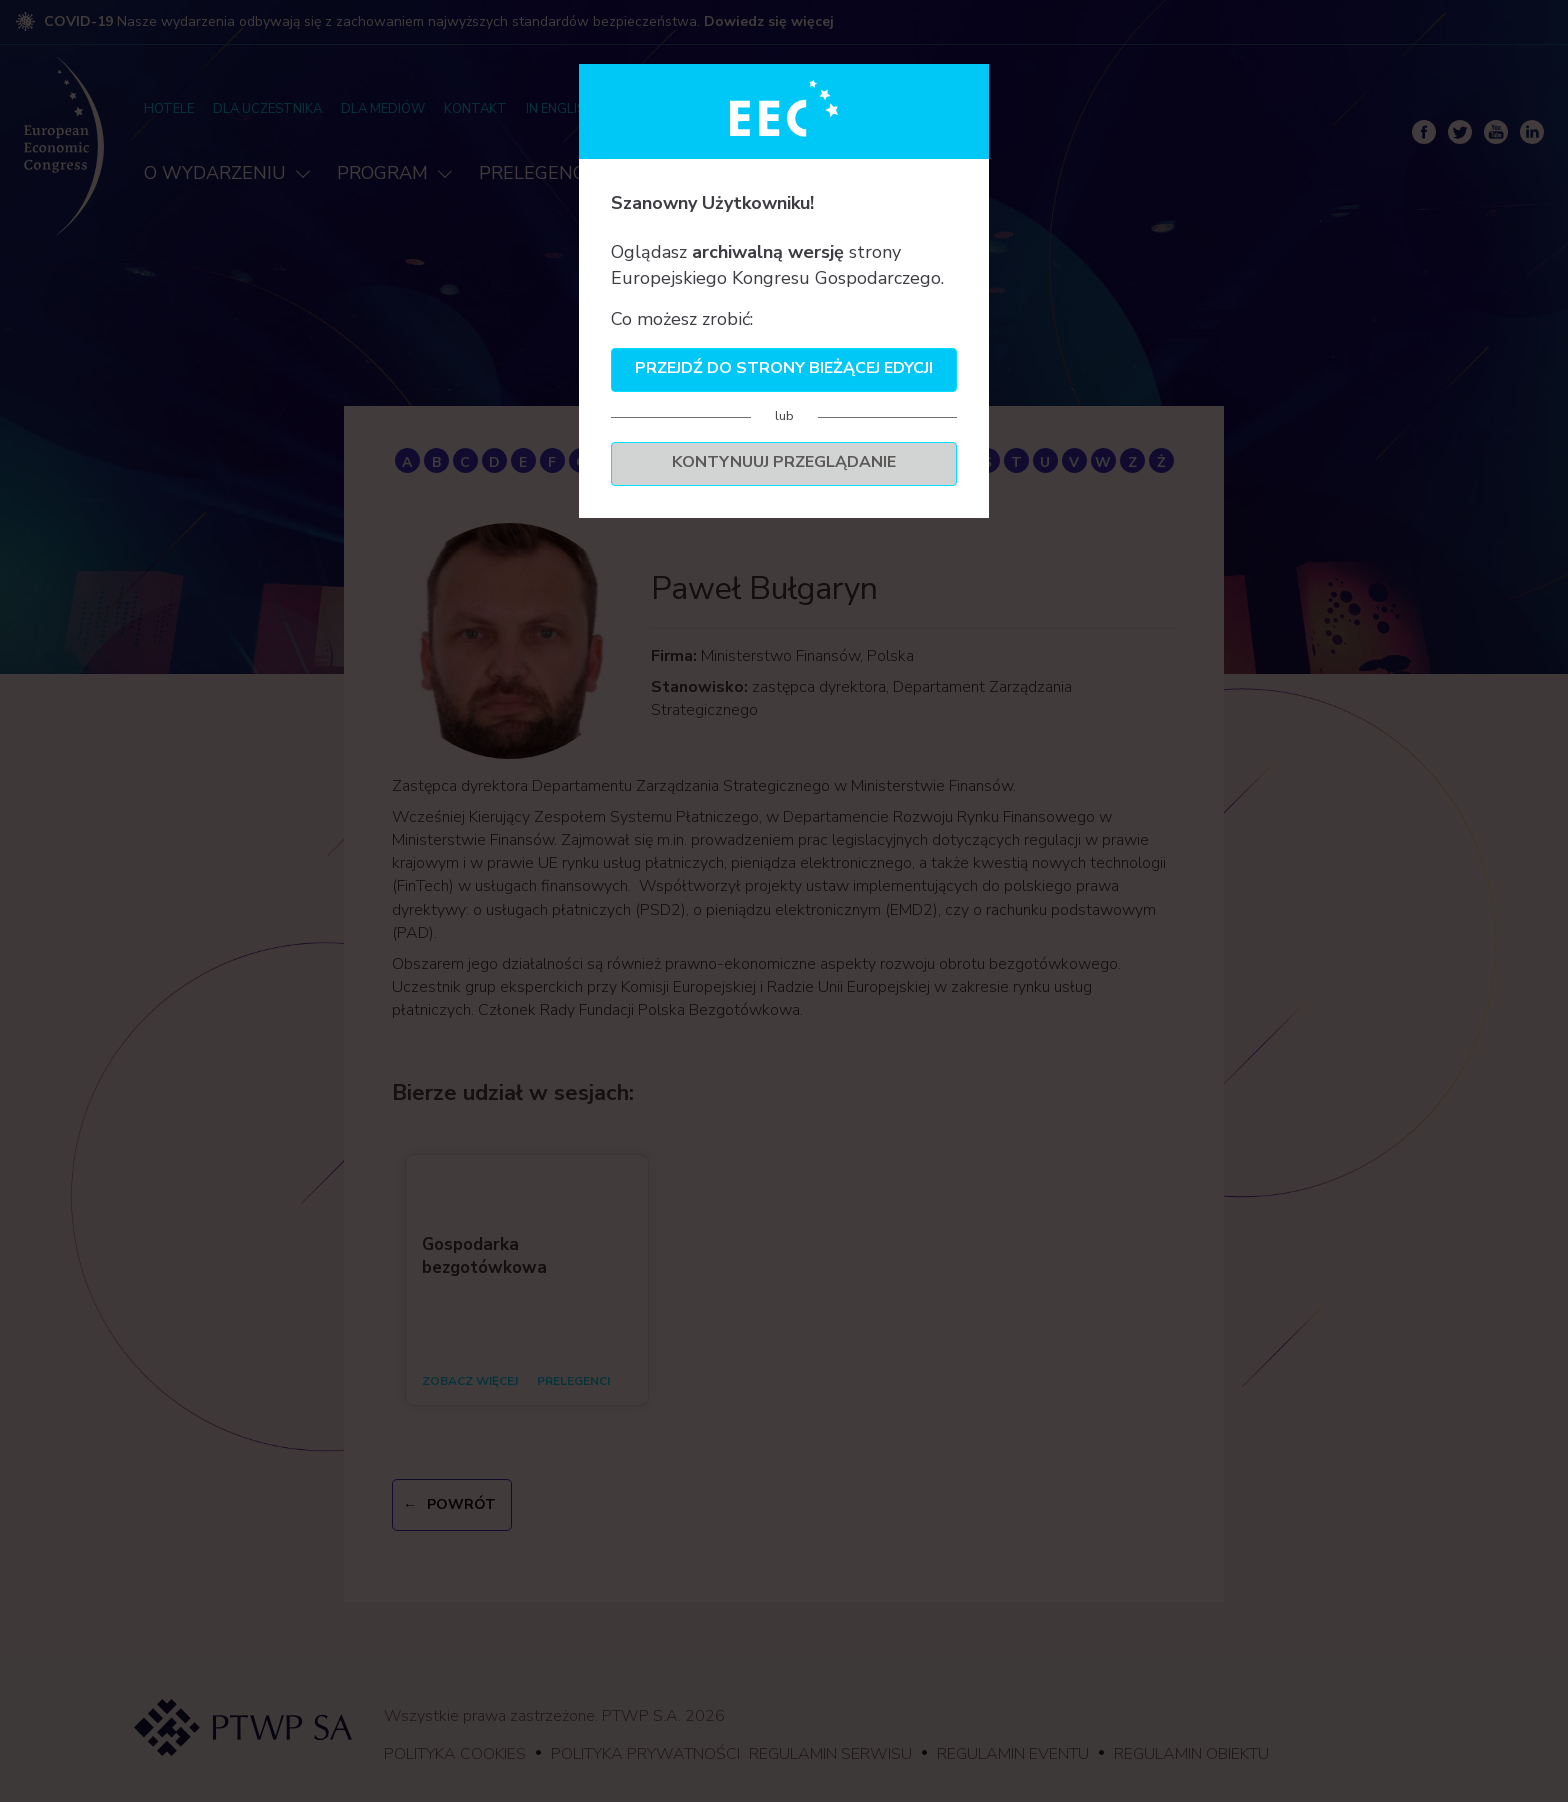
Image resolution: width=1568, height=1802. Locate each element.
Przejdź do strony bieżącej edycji (784, 368)
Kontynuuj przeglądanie (784, 462)
